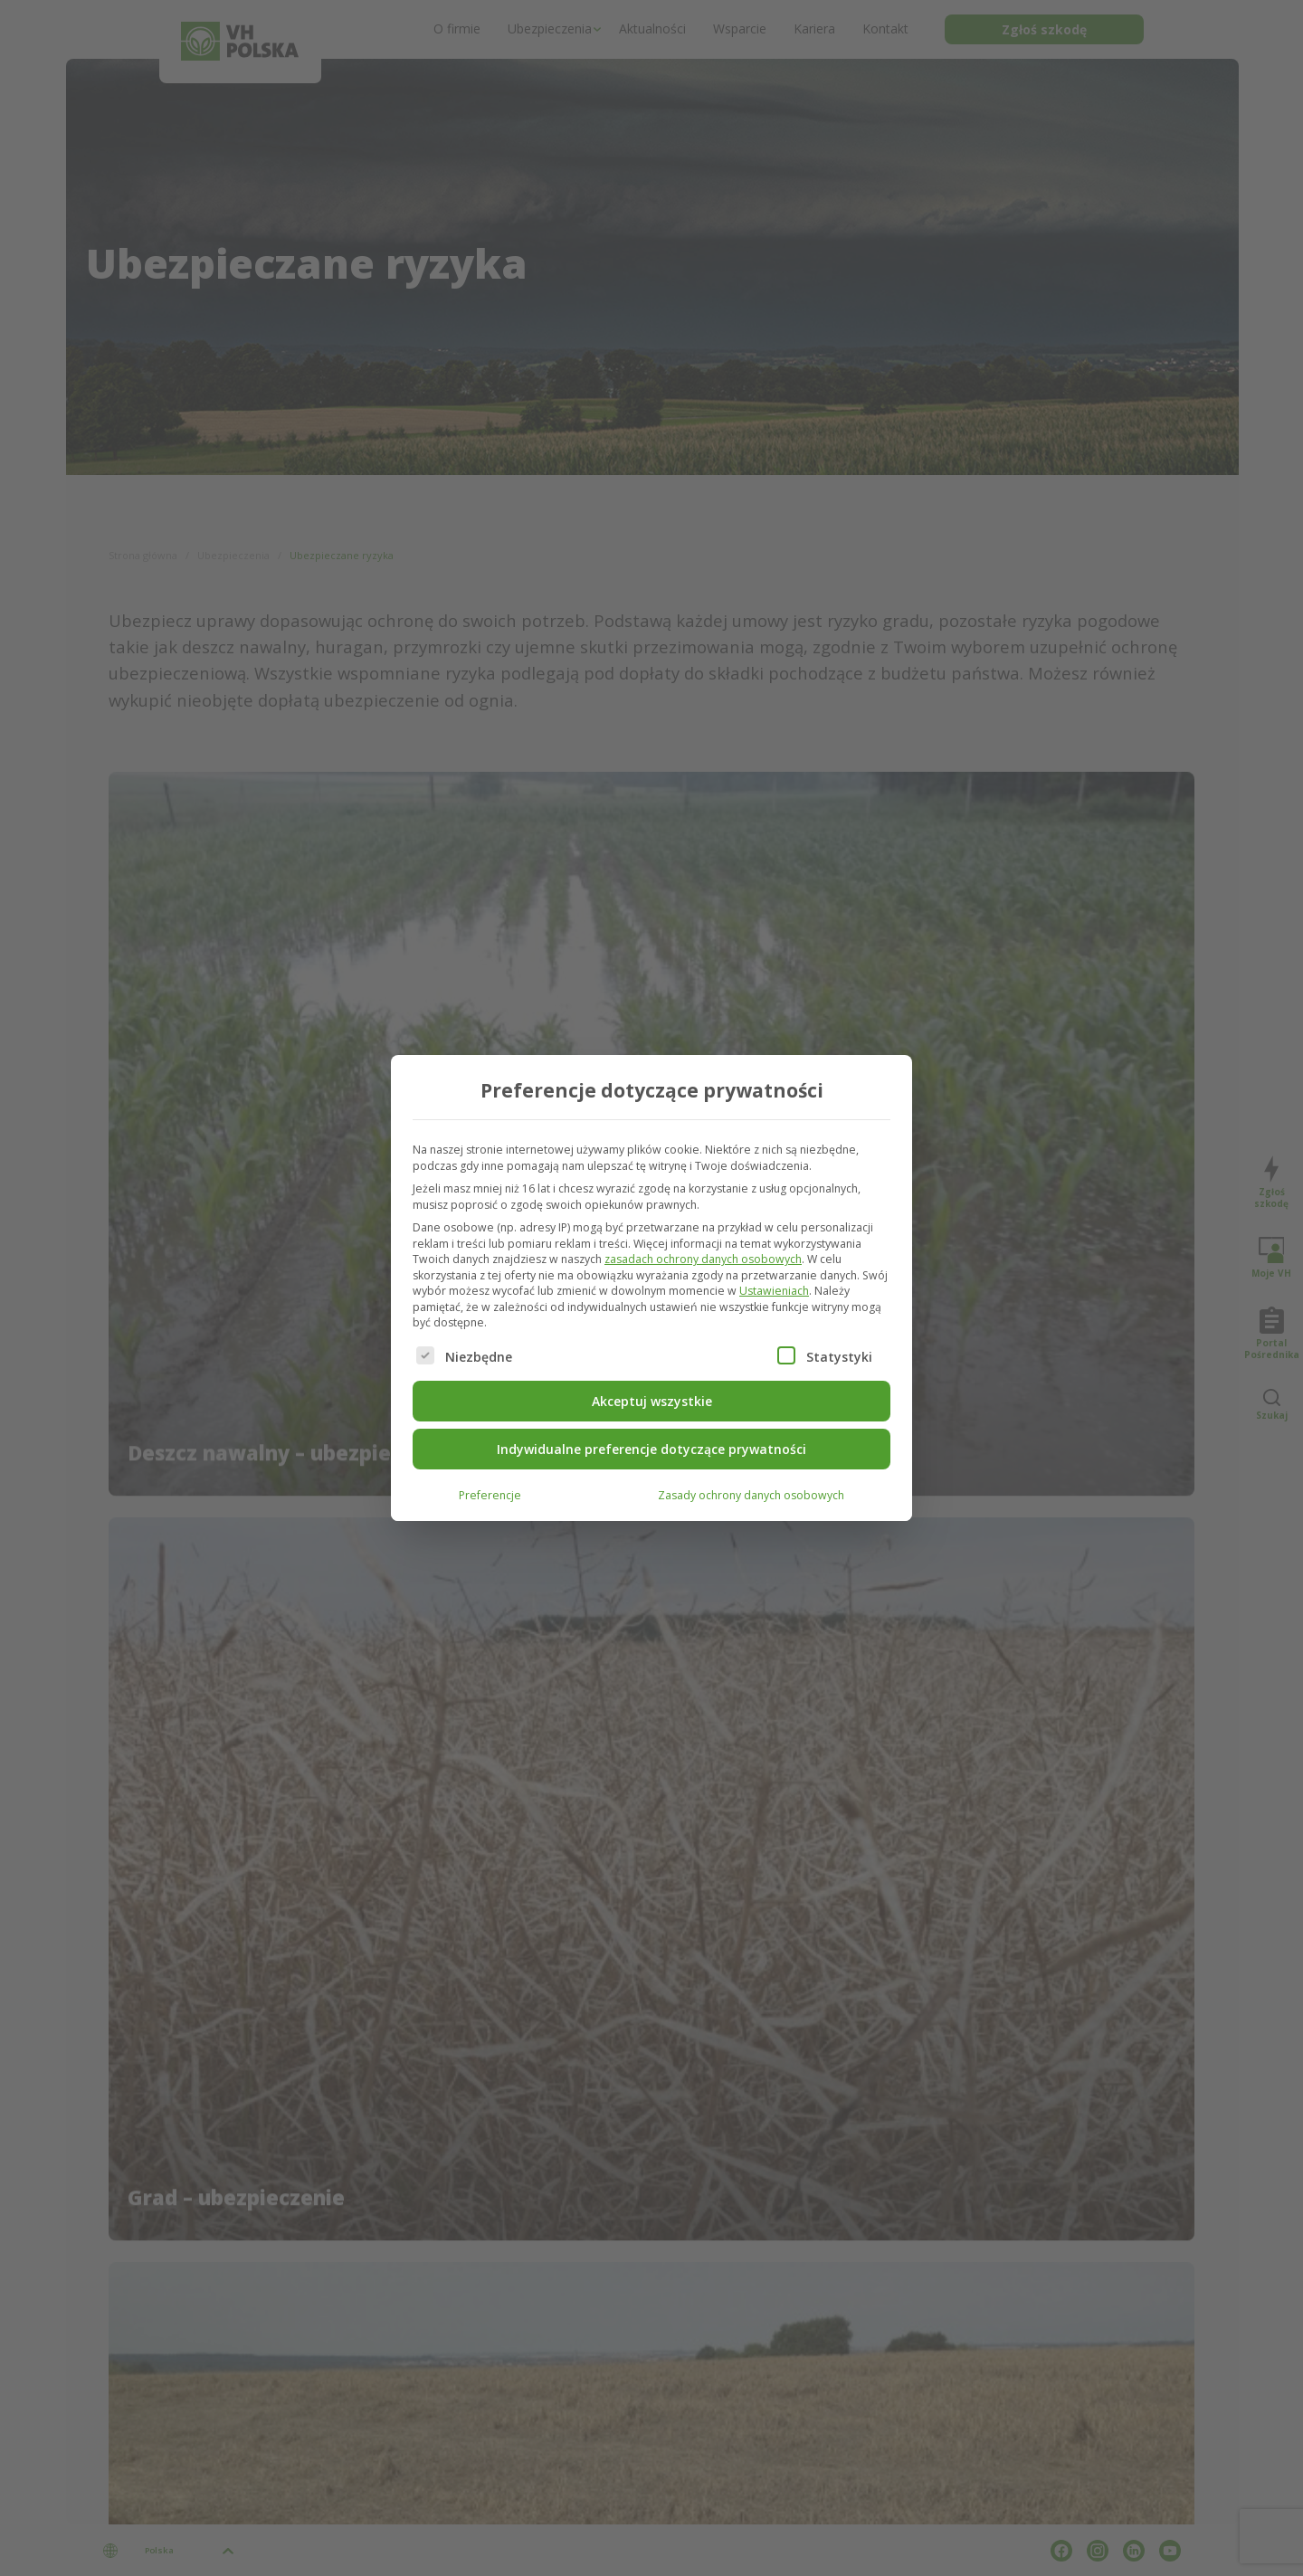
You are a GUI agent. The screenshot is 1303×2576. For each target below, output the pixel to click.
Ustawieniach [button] (774, 1289)
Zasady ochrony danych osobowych (751, 1493)
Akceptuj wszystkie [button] (652, 1399)
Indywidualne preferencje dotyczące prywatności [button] (651, 1447)
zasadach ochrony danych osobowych (703, 1257)
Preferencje (490, 1493)
